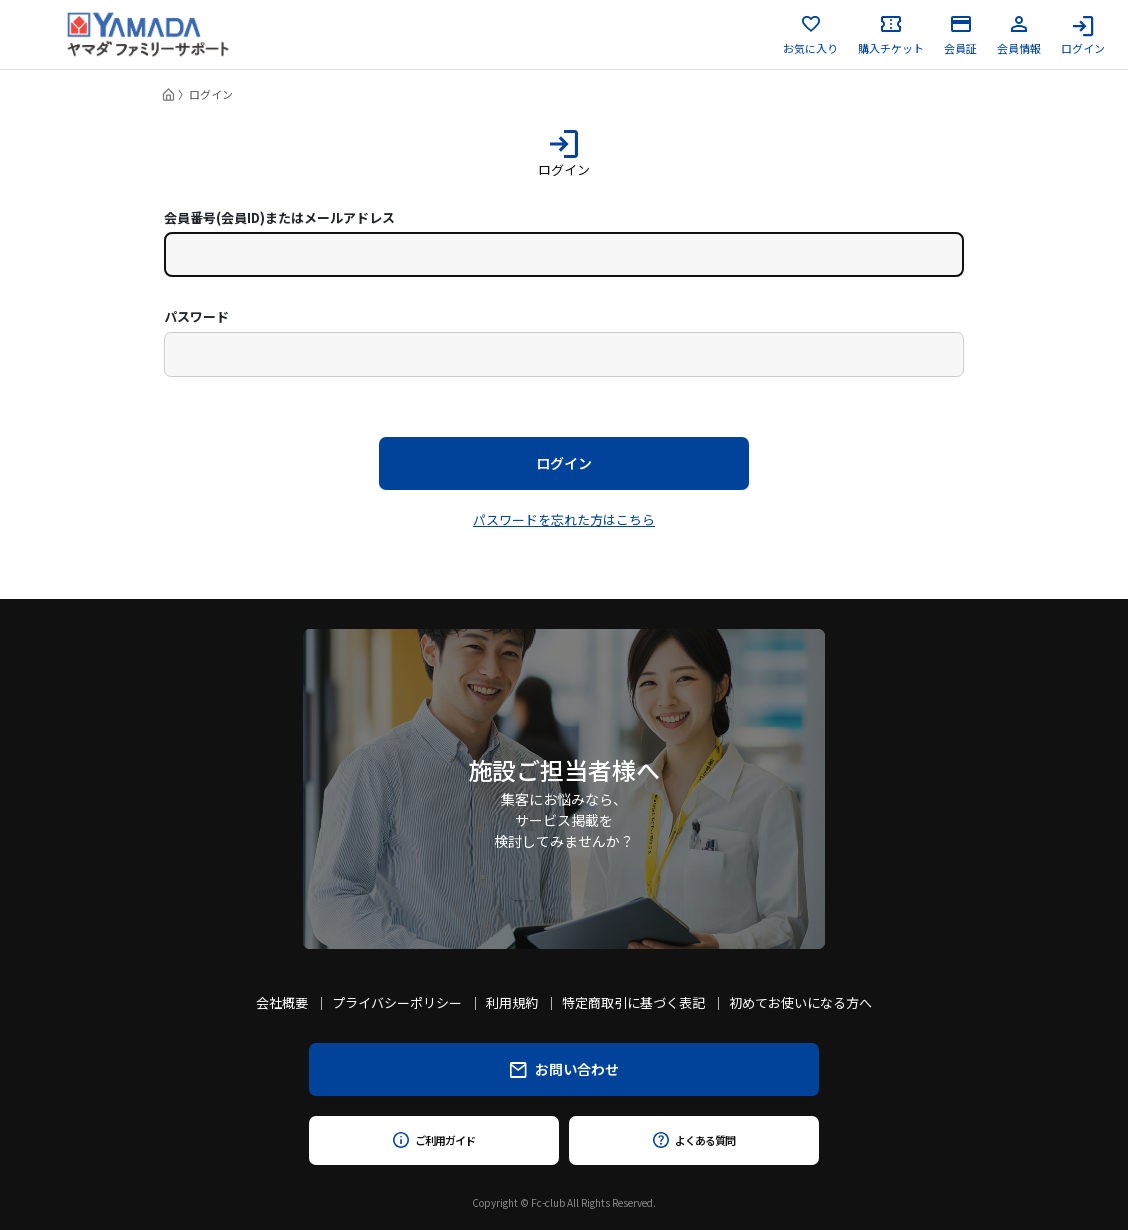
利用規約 (512, 1002)
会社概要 (282, 1002)
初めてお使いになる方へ (800, 1002)
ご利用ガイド (433, 1140)
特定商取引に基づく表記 (633, 1002)
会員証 (960, 35)
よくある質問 (693, 1140)
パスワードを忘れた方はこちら (564, 519)
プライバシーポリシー (397, 1002)
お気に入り (810, 35)
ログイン (1083, 35)
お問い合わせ (564, 1069)
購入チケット (891, 35)
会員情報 (1019, 35)
